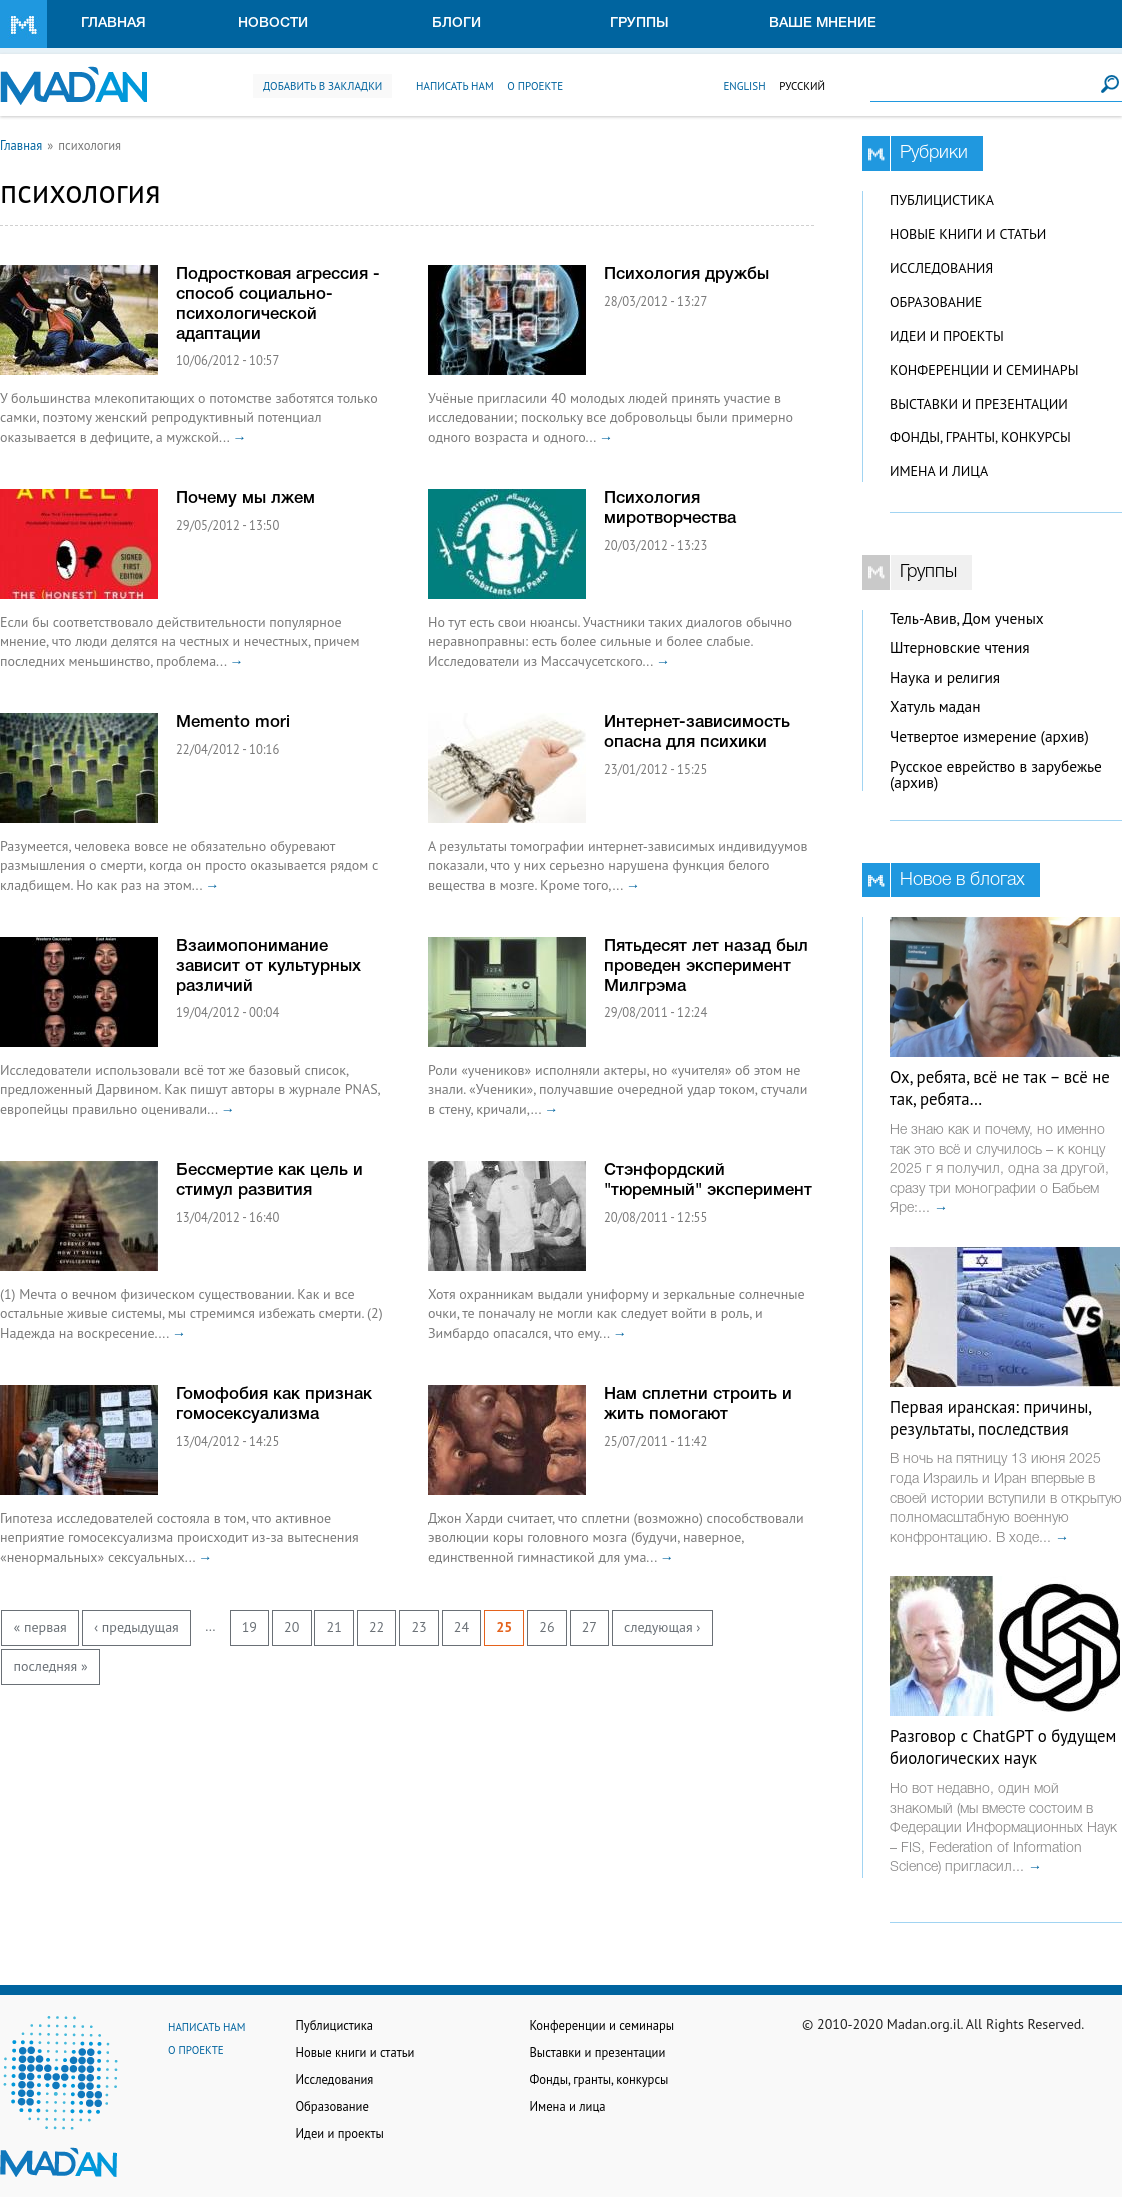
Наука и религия (945, 677)
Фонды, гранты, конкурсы (980, 437)
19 (249, 1627)
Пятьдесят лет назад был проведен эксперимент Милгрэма (706, 966)
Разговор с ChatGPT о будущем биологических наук (1003, 1747)
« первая (40, 1627)
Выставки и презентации (979, 404)
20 (291, 1627)
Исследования (941, 268)
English (744, 86)
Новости (273, 23)
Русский (802, 86)
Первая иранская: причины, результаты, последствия (990, 1418)
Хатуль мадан (935, 706)
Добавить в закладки (322, 86)
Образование (936, 302)
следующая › (662, 1627)
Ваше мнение (822, 23)
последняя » (51, 1666)
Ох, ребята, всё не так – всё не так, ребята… (1000, 1088)
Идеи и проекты (947, 336)
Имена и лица (939, 471)
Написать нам (455, 86)
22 (376, 1627)
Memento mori (233, 722)
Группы (639, 23)
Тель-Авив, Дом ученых (967, 618)
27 (589, 1627)
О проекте (535, 86)
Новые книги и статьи (968, 234)
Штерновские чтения (960, 647)
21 (334, 1627)
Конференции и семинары (984, 370)
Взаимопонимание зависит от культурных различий (268, 966)
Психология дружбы (686, 274)
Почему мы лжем (245, 498)
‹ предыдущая (136, 1627)
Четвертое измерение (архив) (989, 736)
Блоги (456, 23)
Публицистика (942, 200)
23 (418, 1627)
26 (546, 1627)
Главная (113, 23)
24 (461, 1627)
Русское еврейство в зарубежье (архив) (996, 775)
